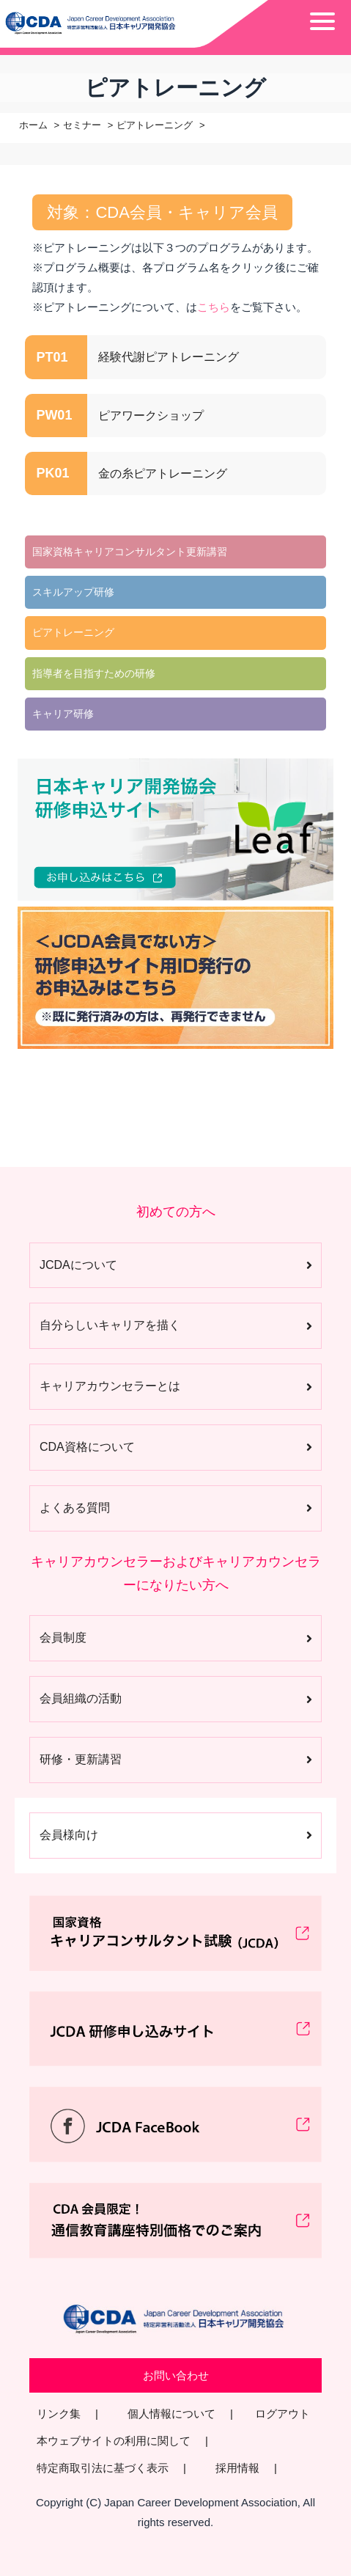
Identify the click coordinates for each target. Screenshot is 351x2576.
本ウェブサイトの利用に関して (114, 2440)
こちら (213, 307)
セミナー (82, 125)
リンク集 (59, 2413)
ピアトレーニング (155, 125)
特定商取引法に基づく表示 (103, 2468)
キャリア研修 (63, 714)
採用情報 (237, 2468)
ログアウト (282, 2413)
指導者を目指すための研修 (93, 673)
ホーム (33, 125)
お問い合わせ (176, 2375)
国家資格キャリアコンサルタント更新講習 (129, 551)
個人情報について (171, 2413)
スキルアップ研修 (73, 592)
